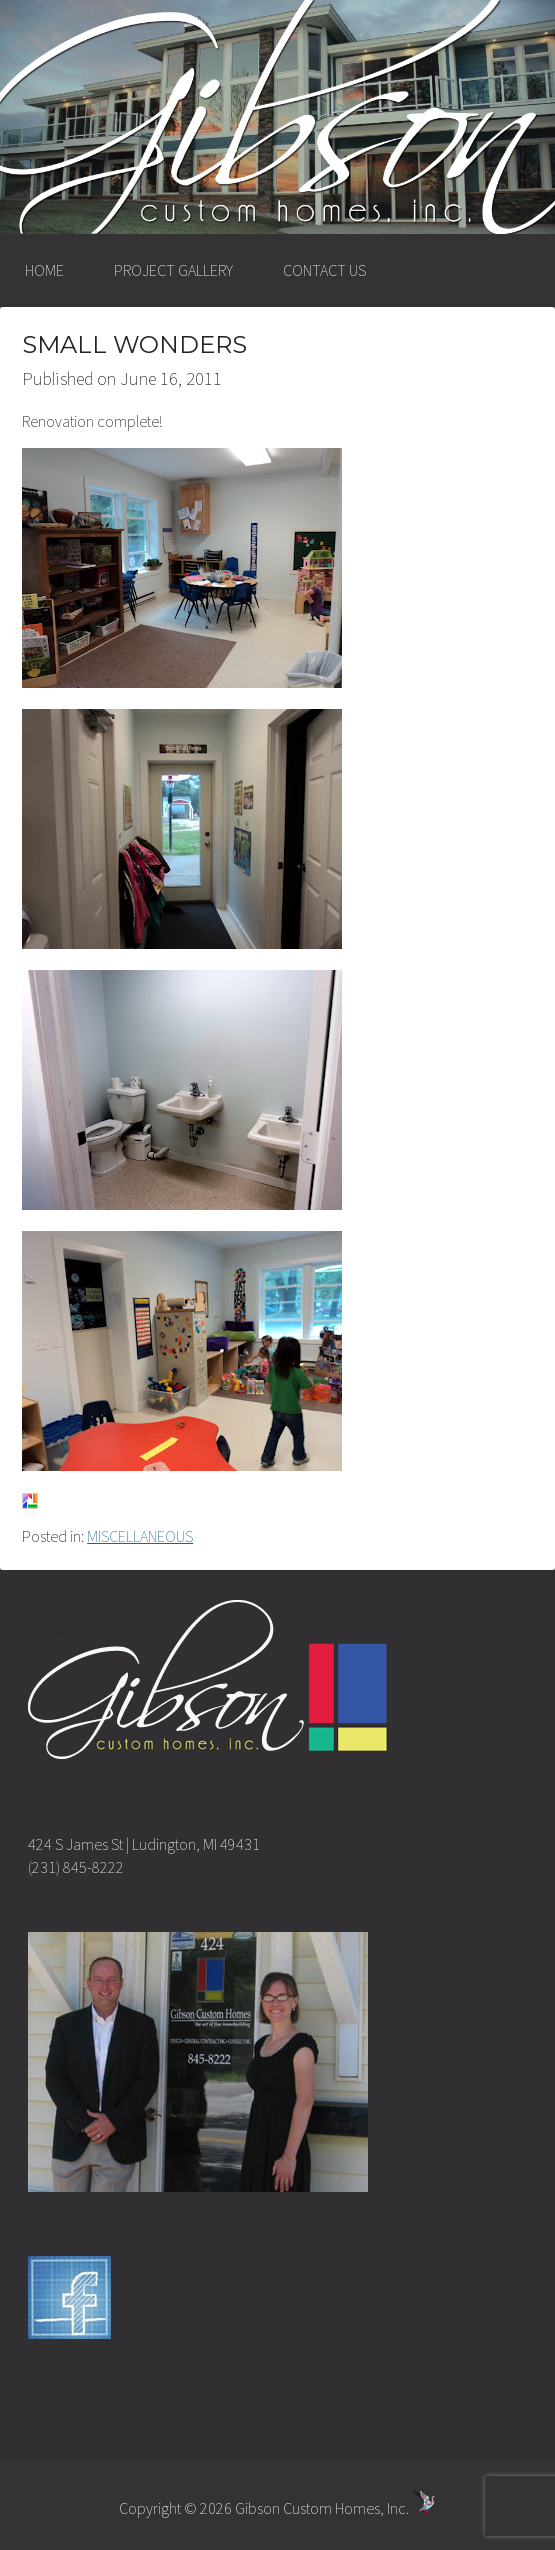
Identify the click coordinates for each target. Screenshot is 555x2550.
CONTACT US (324, 270)
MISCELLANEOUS (140, 1536)
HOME (44, 270)
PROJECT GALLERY (173, 270)
